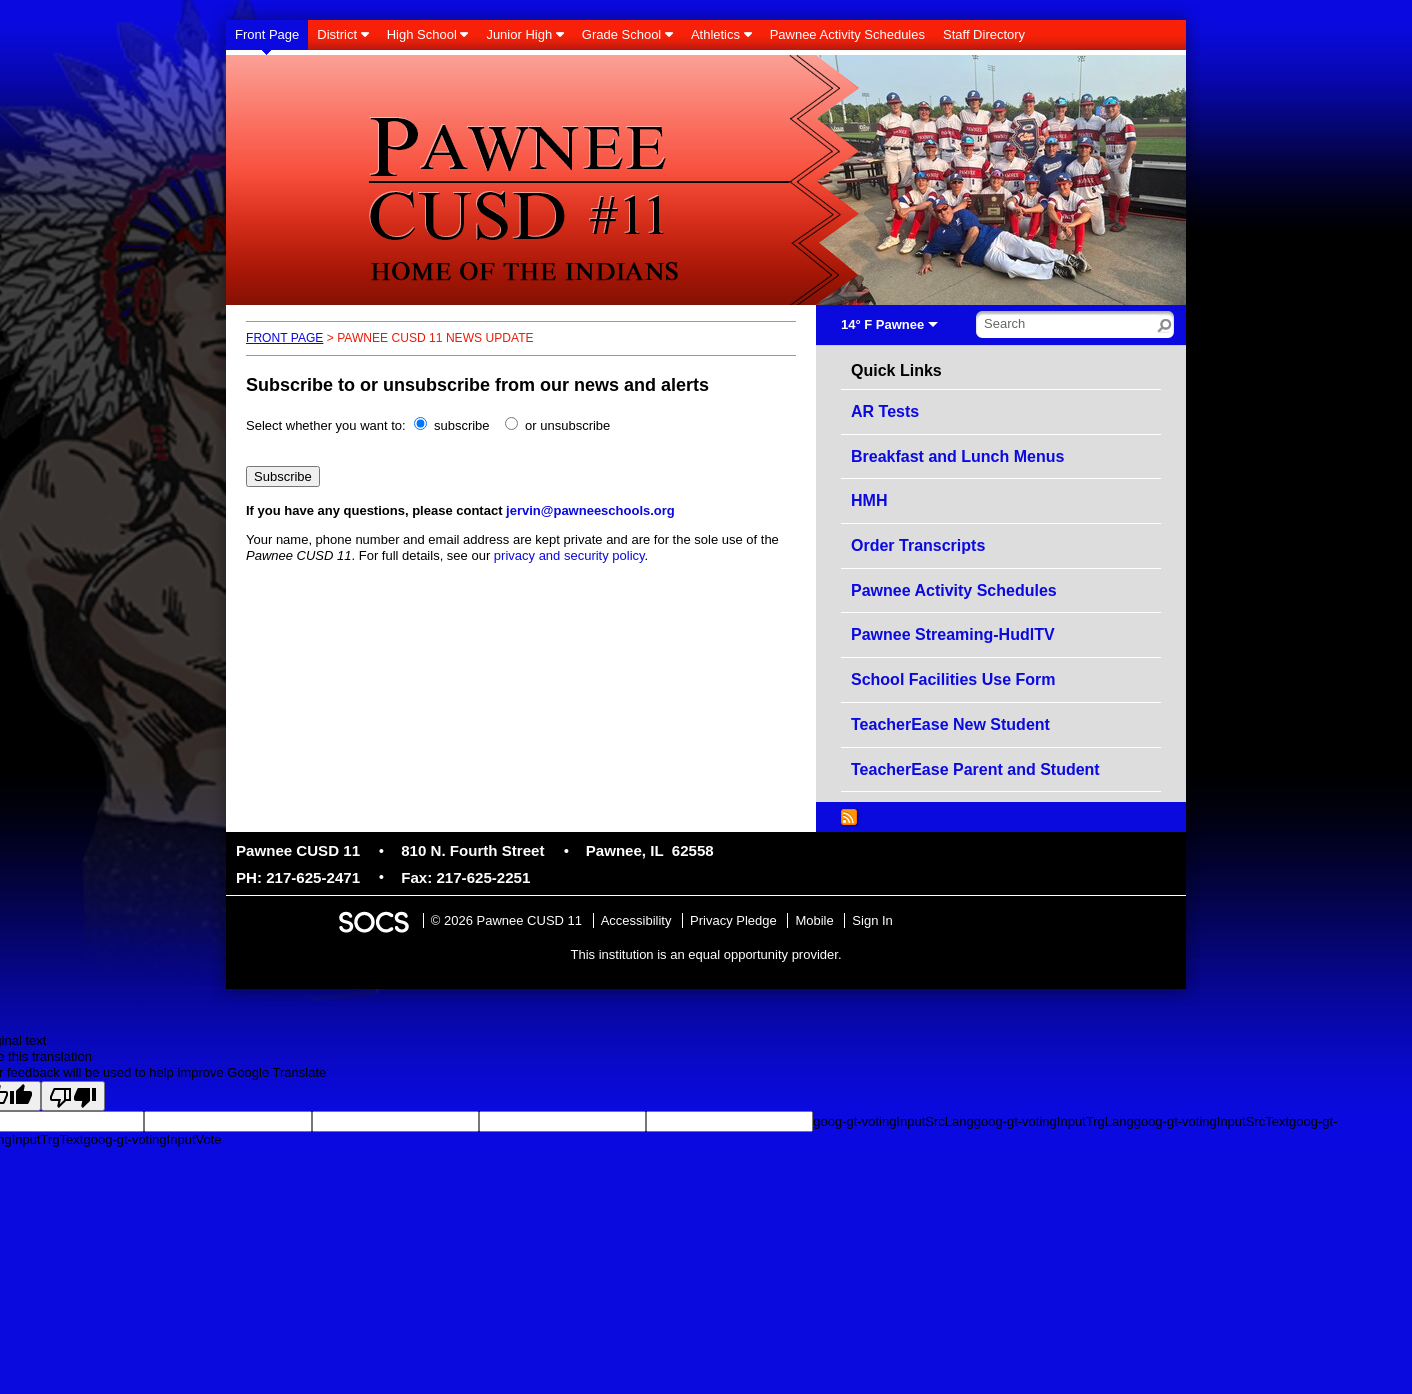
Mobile (814, 920)
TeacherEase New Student (950, 724)
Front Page (284, 338)
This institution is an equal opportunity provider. (706, 954)
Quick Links (896, 371)
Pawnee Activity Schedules (954, 590)
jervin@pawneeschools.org (590, 510)
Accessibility (636, 920)
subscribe (462, 425)
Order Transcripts (918, 545)
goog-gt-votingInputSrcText (1211, 1121)
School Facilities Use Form (953, 679)
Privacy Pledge (733, 920)
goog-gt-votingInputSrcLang (893, 1121)
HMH (869, 500)
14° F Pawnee (882, 324)
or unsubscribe (567, 425)
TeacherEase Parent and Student (975, 769)
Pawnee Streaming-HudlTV (953, 634)
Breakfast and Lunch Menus (957, 456)
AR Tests (885, 411)
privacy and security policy (569, 555)
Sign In (872, 920)
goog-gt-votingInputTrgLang (1054, 1121)
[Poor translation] (73, 1096)
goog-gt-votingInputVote (152, 1139)
